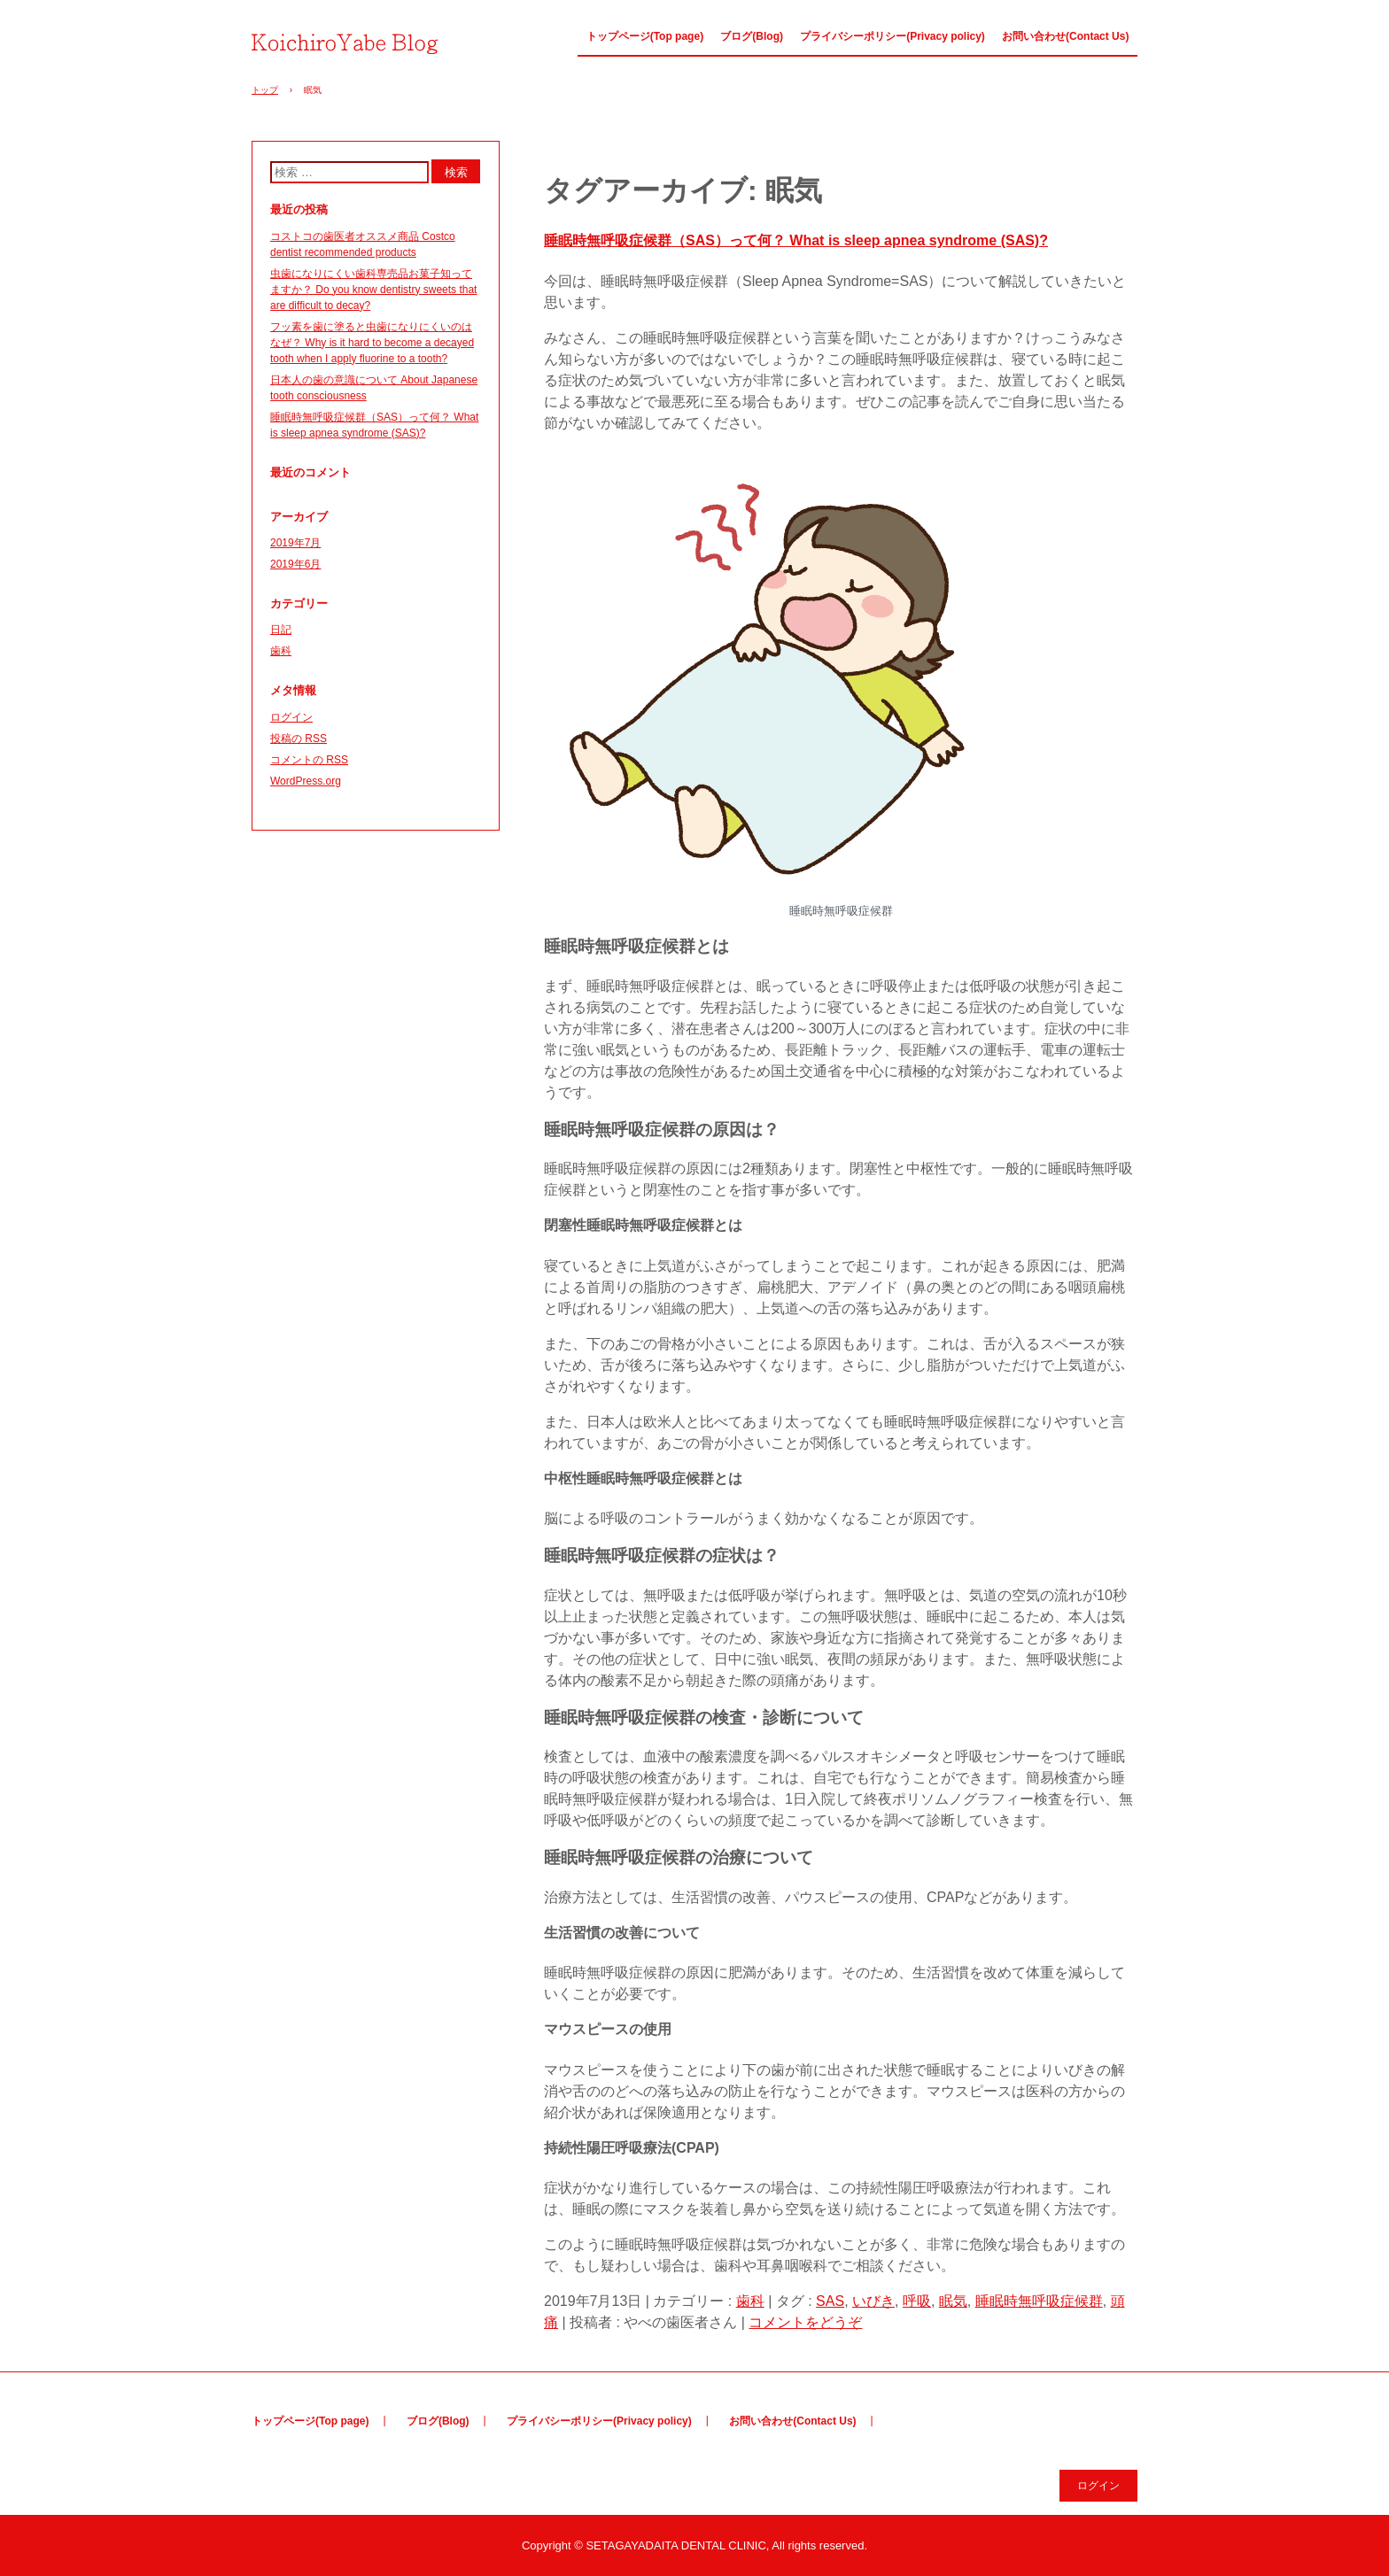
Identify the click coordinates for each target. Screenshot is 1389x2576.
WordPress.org (305, 781)
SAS (830, 2301)
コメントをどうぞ (805, 2322)
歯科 (750, 2301)
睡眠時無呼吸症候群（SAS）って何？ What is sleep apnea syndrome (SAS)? (796, 240)
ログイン (291, 717)
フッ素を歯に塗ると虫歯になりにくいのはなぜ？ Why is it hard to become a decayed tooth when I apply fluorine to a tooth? (372, 343)
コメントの (309, 760)
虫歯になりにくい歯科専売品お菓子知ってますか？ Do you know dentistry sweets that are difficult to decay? (373, 289)
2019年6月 (295, 564)
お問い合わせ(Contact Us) (1065, 36)
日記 (280, 629)
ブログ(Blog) (751, 36)
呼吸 (917, 2301)
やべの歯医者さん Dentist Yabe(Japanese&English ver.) (349, 42)
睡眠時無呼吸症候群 (1039, 2301)
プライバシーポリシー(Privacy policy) (892, 36)
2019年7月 (295, 543)
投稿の (298, 738)
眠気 (953, 2301)
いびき (873, 2301)
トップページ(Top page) (644, 36)
